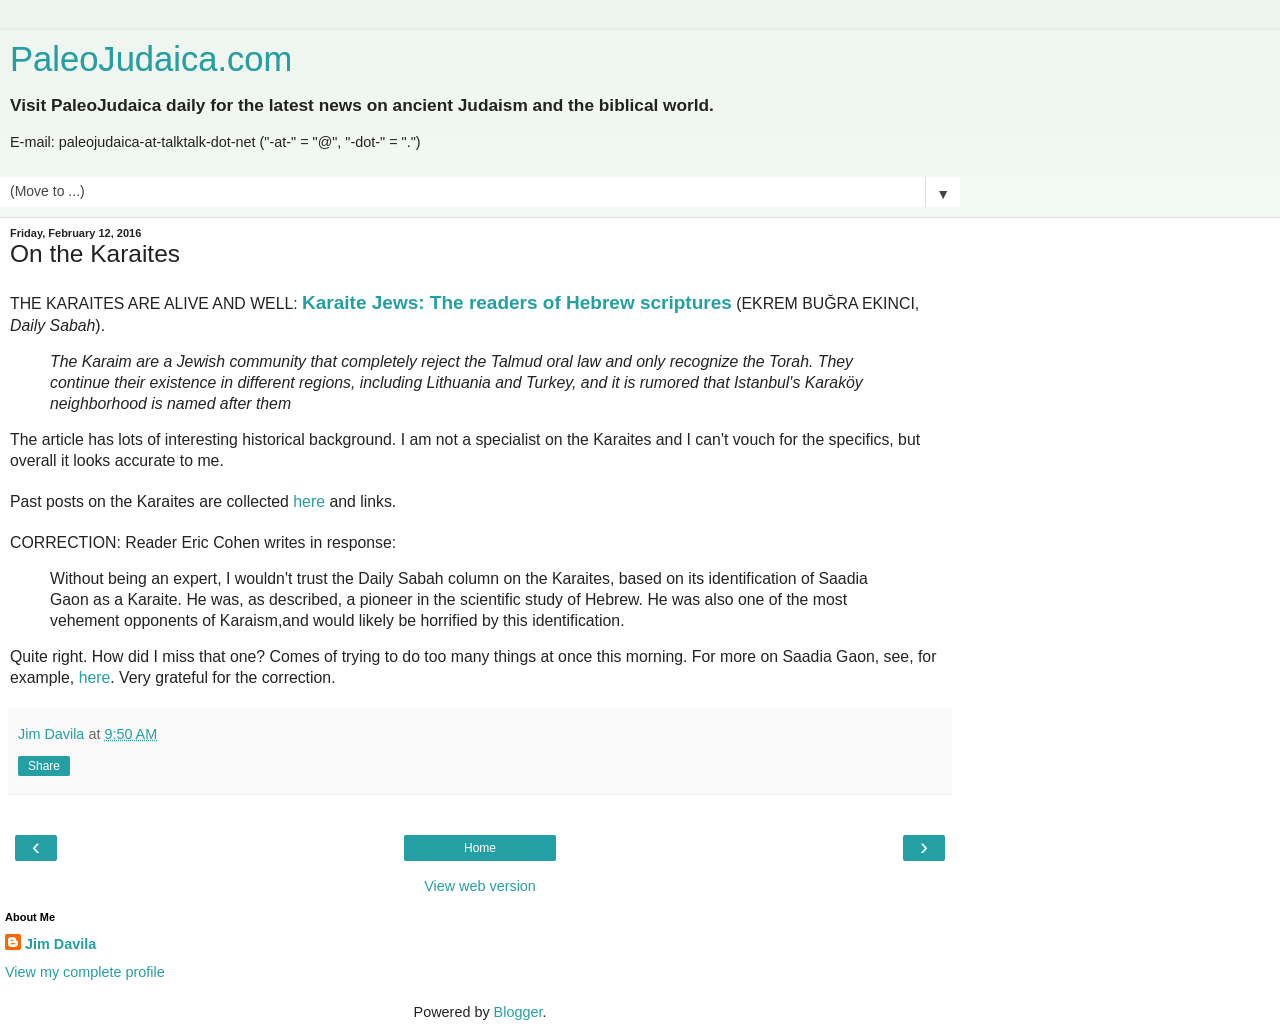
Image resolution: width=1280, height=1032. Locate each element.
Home (480, 848)
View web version (480, 886)
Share (44, 766)
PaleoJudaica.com (151, 59)
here (309, 501)
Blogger (518, 1012)
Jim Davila (60, 944)
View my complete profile (85, 972)
